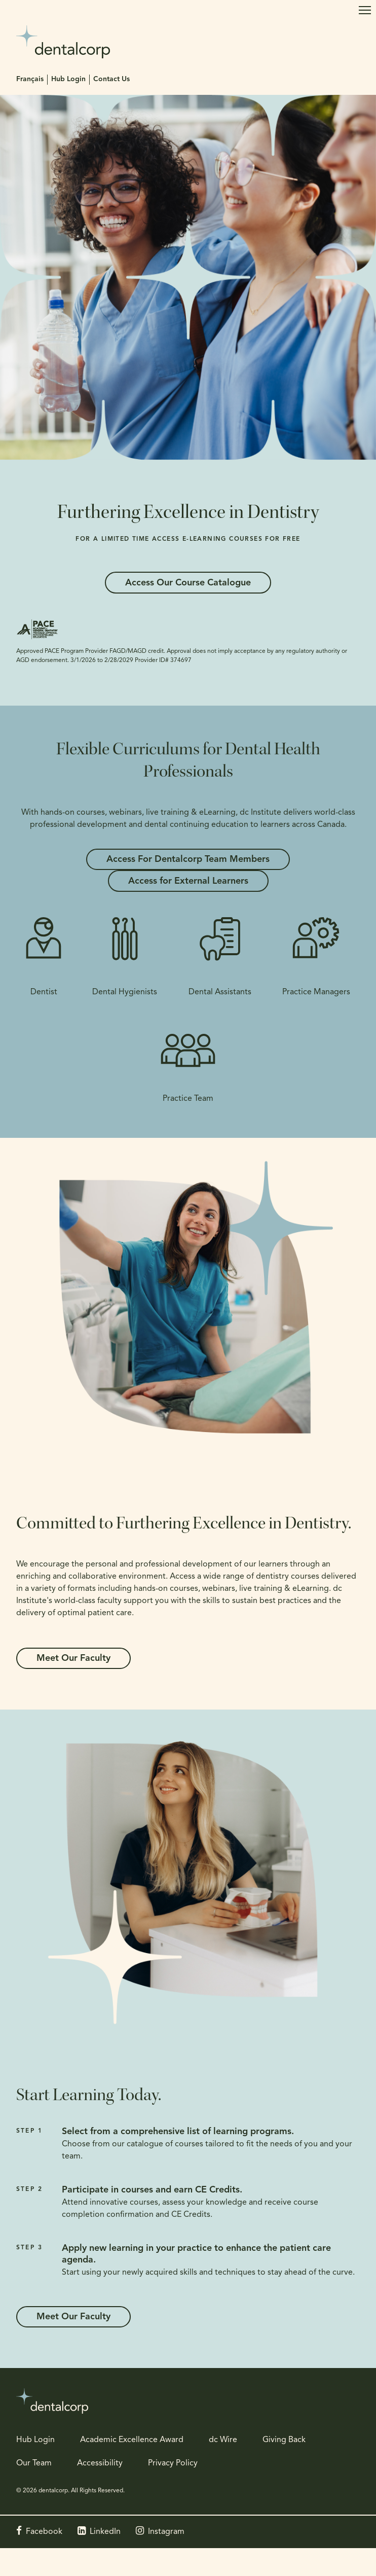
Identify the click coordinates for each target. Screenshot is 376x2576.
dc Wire (223, 2440)
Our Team (34, 2463)
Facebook (44, 2532)
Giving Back (284, 2440)
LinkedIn (105, 2532)
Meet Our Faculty (73, 1658)
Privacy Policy (173, 2463)
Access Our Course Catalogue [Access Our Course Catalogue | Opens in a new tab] (188, 583)
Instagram (166, 2532)
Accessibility (100, 2463)
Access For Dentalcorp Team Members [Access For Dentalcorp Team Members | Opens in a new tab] (188, 859)
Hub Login (68, 79)
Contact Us (111, 79)
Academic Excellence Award (131, 2440)
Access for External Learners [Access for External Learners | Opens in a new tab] (188, 881)
